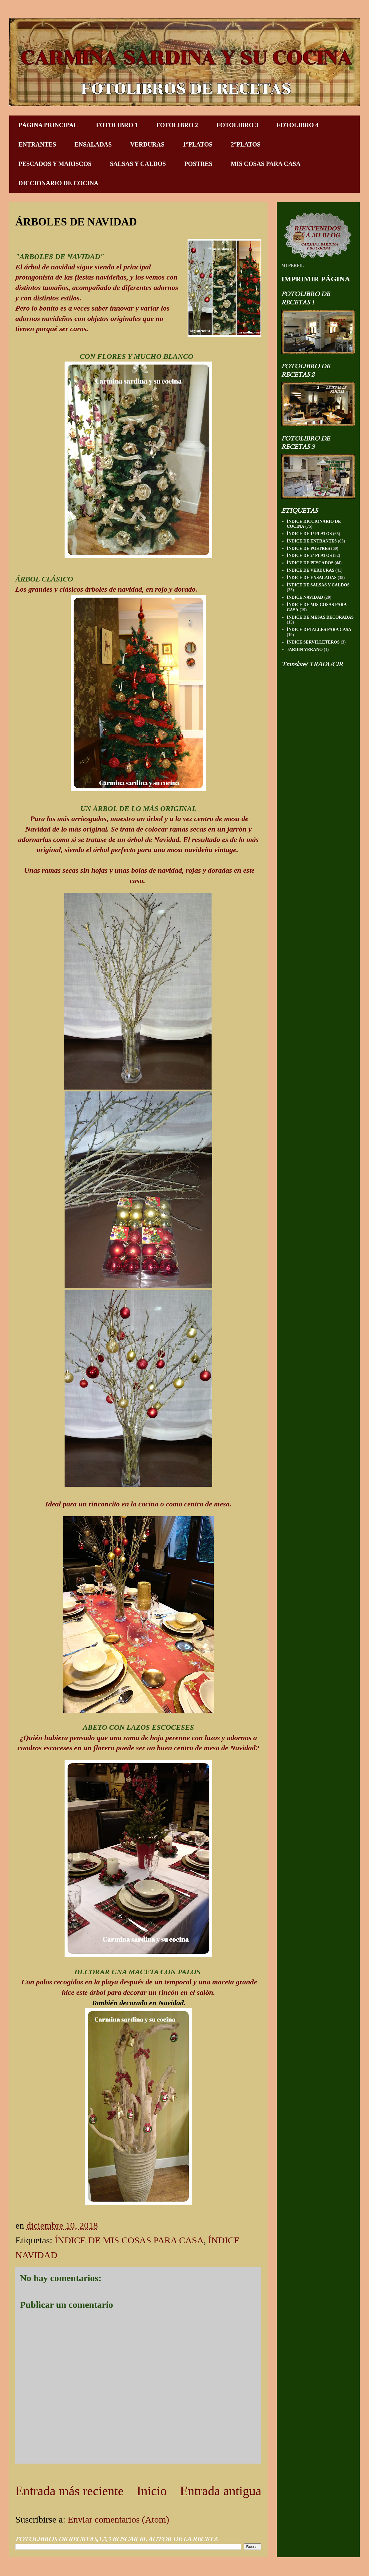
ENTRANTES (37, 144)
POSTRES (198, 163)
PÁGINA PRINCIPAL (47, 125)
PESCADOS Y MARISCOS (54, 163)
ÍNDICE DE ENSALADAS (312, 577)
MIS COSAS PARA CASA (266, 163)
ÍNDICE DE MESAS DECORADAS (320, 617)
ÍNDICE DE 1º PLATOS (309, 533)
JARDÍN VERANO (305, 649)
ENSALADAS (93, 144)
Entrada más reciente (69, 2491)
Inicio (152, 2491)
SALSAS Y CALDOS (138, 163)
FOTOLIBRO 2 (177, 125)
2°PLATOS (245, 144)
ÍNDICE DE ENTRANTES (312, 541)
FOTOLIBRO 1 (117, 125)
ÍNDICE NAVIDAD (305, 597)
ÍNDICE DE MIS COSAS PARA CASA (129, 2240)
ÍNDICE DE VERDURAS (311, 570)
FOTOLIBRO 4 (298, 125)
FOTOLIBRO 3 (237, 125)
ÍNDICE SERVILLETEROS (313, 642)
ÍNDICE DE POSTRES (308, 548)
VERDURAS (147, 144)
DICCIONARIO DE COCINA (58, 183)
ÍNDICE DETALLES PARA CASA (319, 629)
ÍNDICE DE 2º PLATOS (309, 555)
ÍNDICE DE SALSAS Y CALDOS (318, 585)
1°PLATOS (197, 144)
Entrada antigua (220, 2491)
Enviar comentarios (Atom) (118, 2519)
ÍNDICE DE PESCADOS (310, 563)
